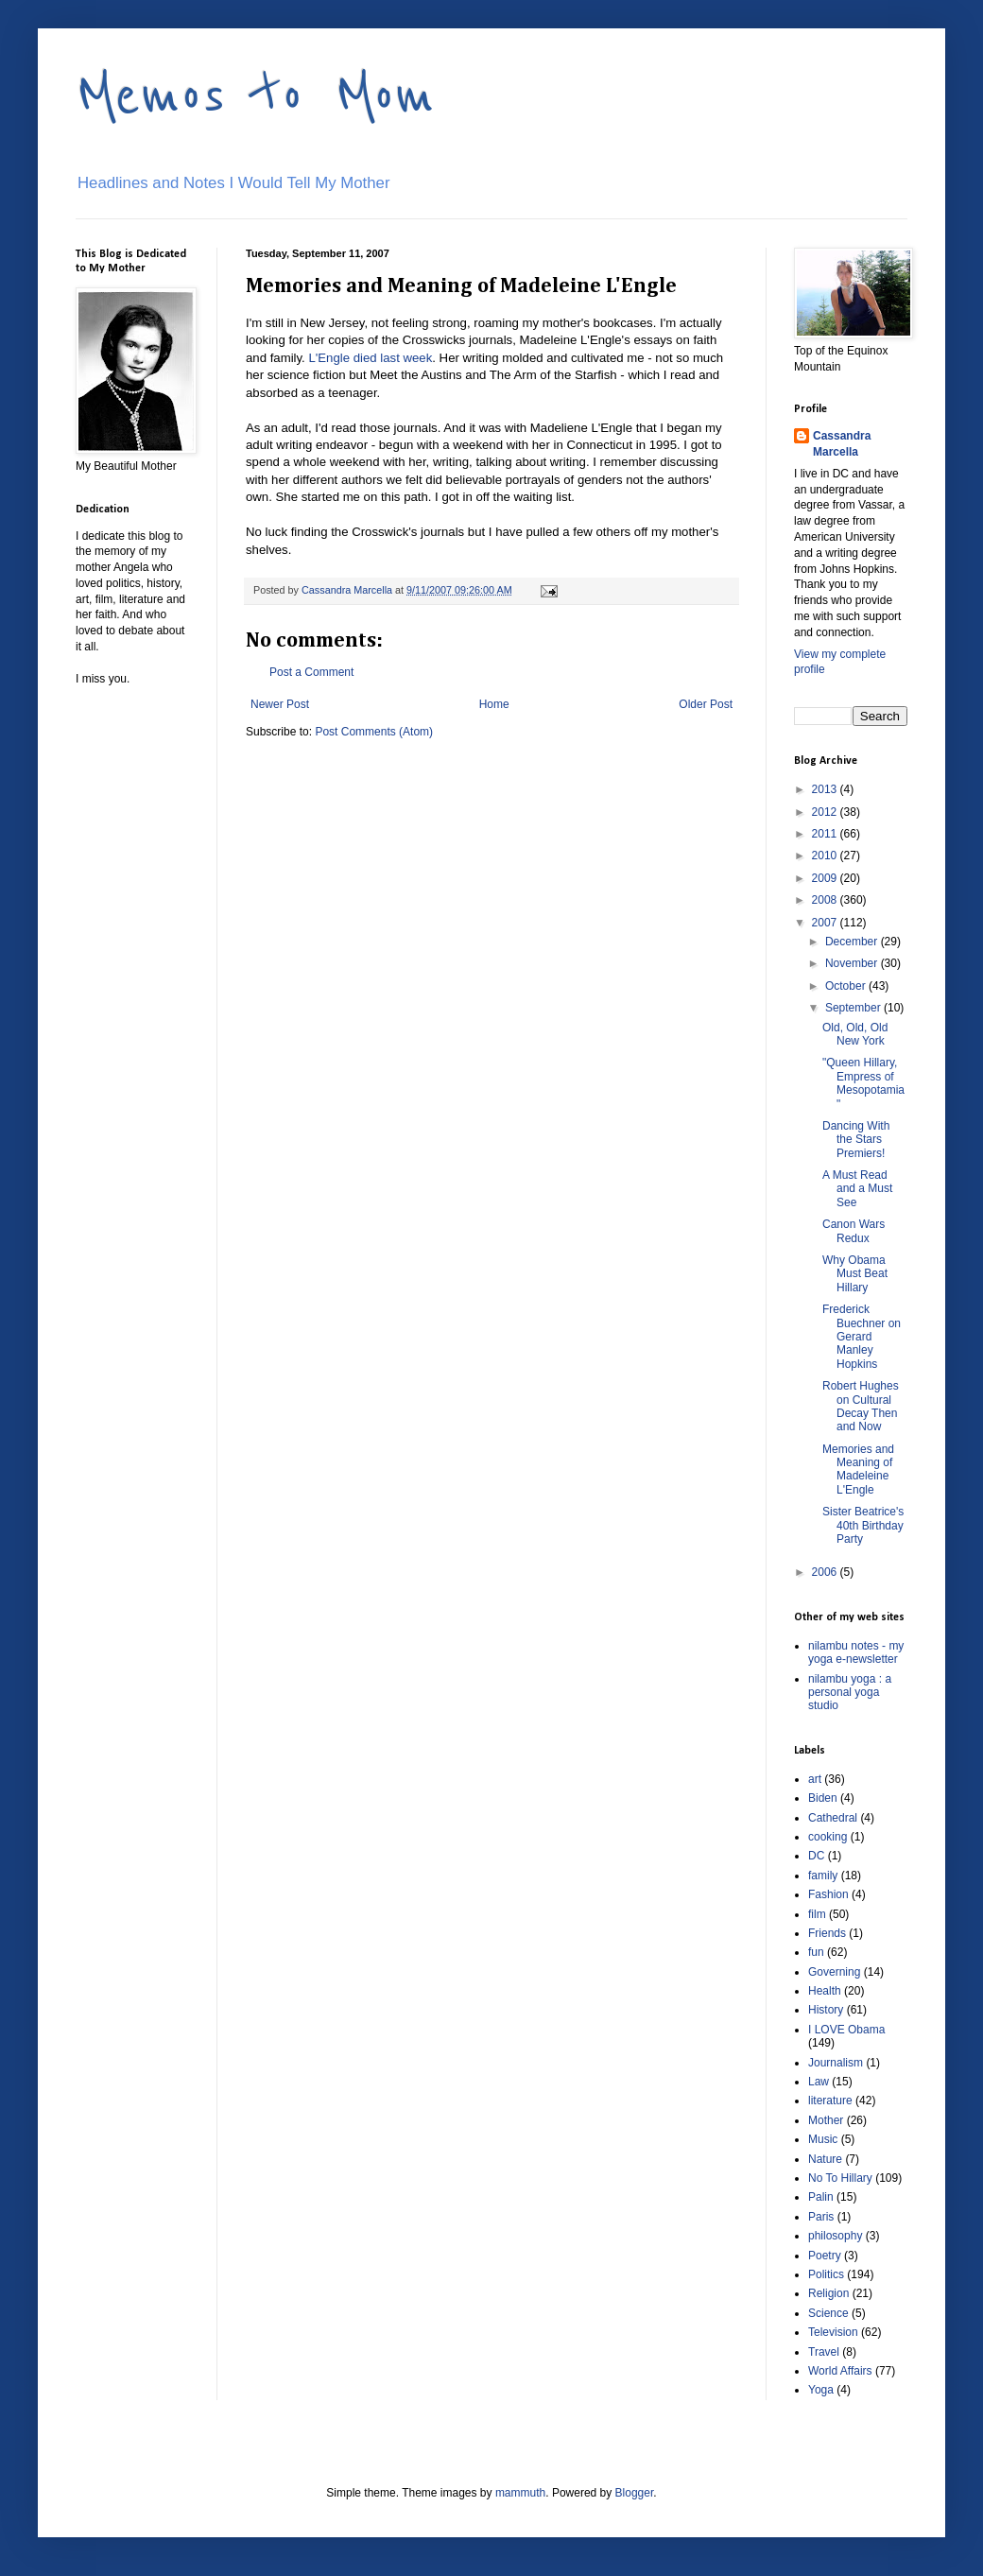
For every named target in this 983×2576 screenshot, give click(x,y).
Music (822, 2139)
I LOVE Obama (846, 2029)
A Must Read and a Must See (857, 1188)
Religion (828, 2293)
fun (816, 1952)
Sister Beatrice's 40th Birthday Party (863, 1525)
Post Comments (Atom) (374, 731)
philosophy (835, 2235)
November (853, 963)
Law (818, 2081)
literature (830, 2100)
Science (828, 2313)
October (847, 986)
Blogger (634, 2492)
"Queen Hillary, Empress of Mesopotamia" (863, 1083)
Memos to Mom (255, 96)
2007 (826, 922)
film (817, 1914)
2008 (826, 900)
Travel (823, 2352)
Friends (827, 1933)
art (814, 1779)
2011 (826, 833)
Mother (825, 2120)
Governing (834, 1972)
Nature (825, 2159)
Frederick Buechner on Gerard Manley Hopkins (861, 1337)
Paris (821, 2216)
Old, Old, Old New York (855, 1034)
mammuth (520, 2492)
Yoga (821, 2389)
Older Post (706, 704)
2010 (826, 855)
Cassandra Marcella (842, 443)
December (853, 941)
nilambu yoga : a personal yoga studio (849, 1692)
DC (816, 1855)
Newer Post (279, 704)
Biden (822, 1798)
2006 (826, 1572)
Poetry (824, 2255)
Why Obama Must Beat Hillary (855, 1273)
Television (833, 2332)
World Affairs (840, 2370)
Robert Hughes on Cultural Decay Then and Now (860, 1406)
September (854, 1007)
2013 (826, 789)
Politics (826, 2274)
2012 (826, 812)
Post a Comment (311, 672)
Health (824, 1990)
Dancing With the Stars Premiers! (855, 1139)
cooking (827, 1836)
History (825, 2009)
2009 (826, 878)
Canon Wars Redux (853, 1231)
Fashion (828, 1894)
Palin (821, 2197)
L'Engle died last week (370, 358)
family (822, 1875)
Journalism (835, 2062)
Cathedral (832, 1817)
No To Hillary (840, 2178)
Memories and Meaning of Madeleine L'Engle (858, 1469)
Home (494, 704)
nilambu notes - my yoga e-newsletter (856, 1652)
